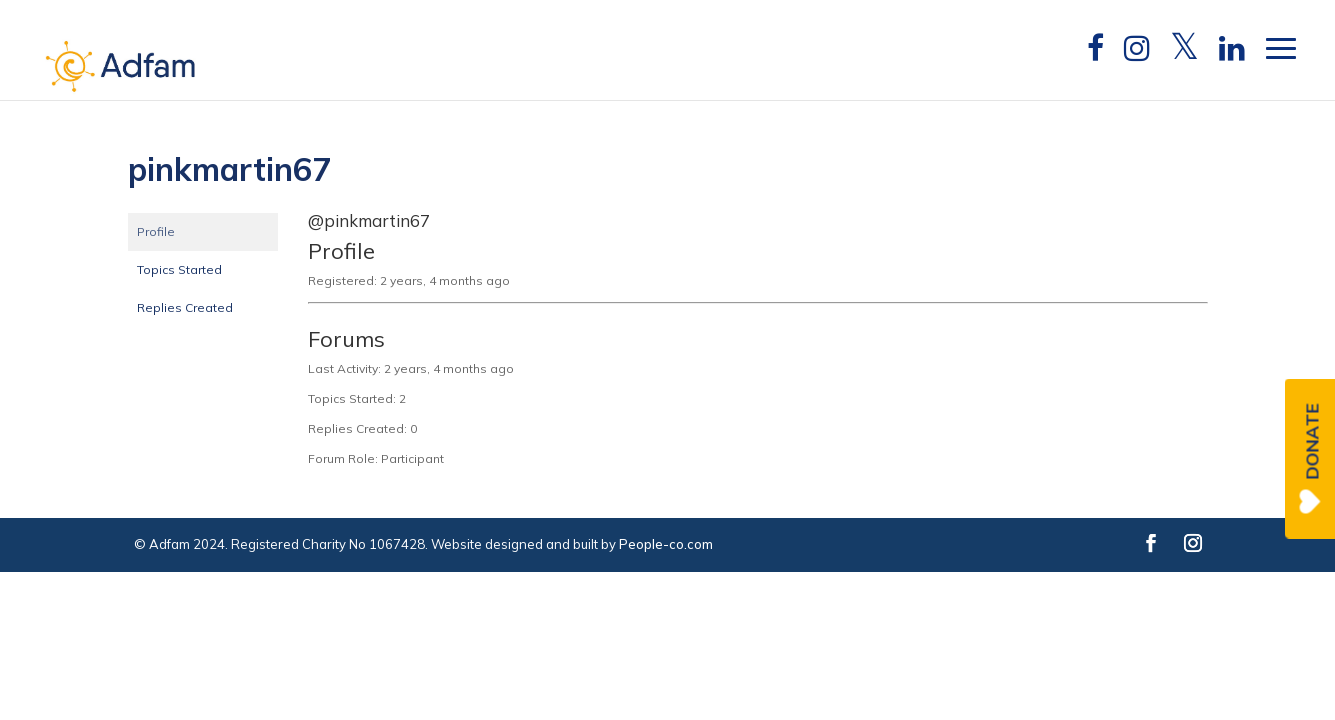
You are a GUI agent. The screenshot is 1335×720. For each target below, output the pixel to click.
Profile (156, 231)
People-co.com (666, 544)
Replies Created (185, 307)
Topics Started (179, 269)
